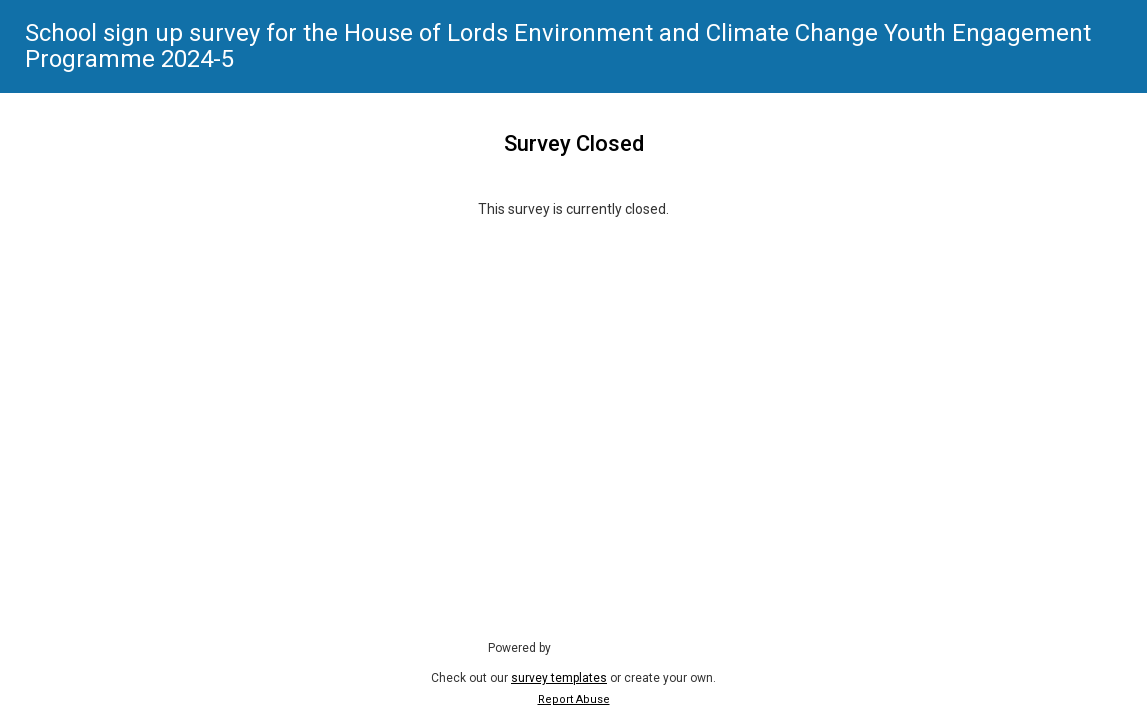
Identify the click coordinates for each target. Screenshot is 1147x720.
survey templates (559, 678)
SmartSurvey (609, 647)
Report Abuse (574, 699)
